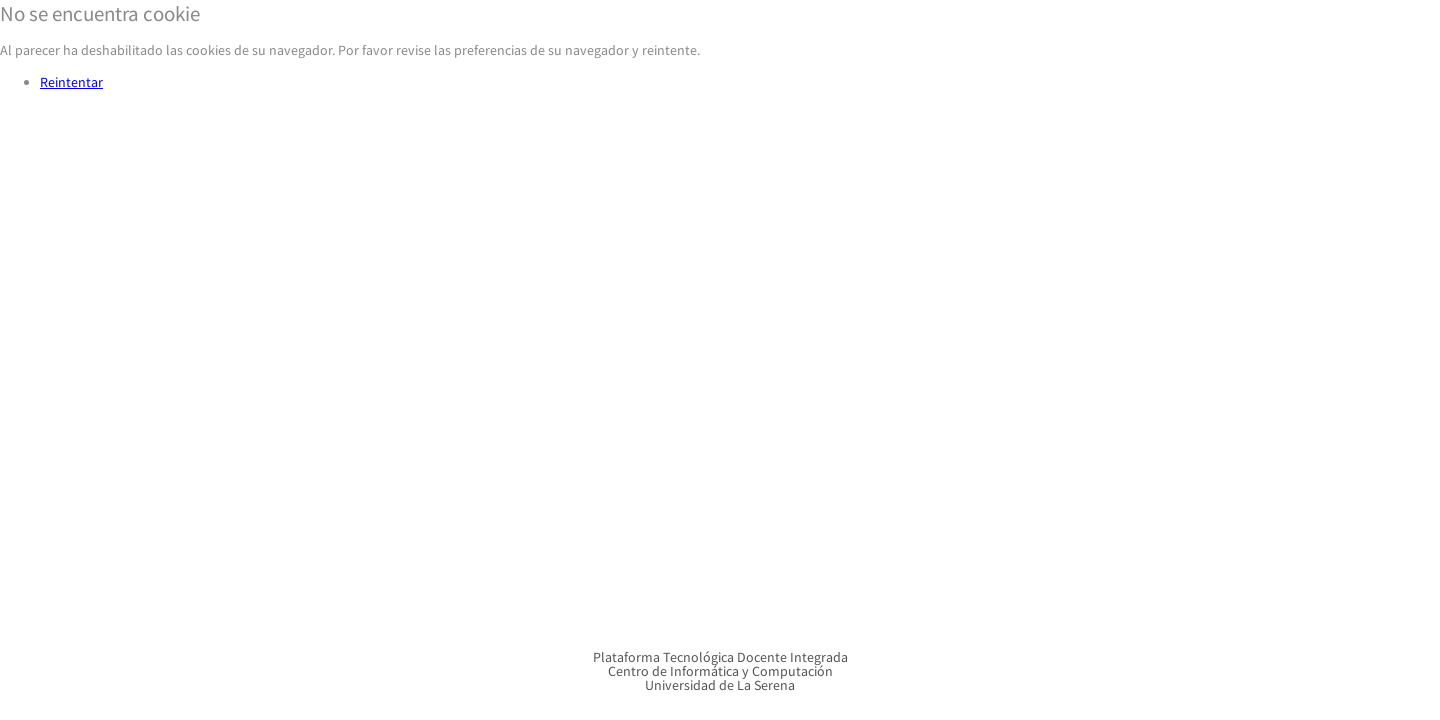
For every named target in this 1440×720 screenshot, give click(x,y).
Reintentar (71, 82)
